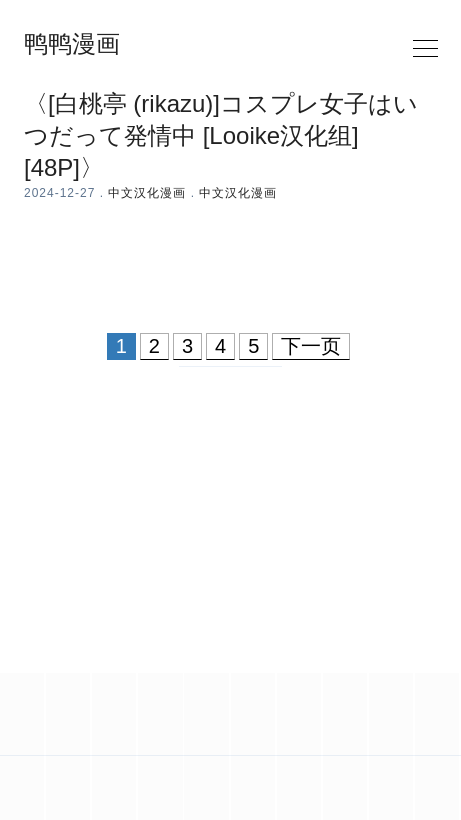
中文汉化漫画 (147, 193)
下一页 (311, 346)
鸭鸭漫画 (72, 44)
